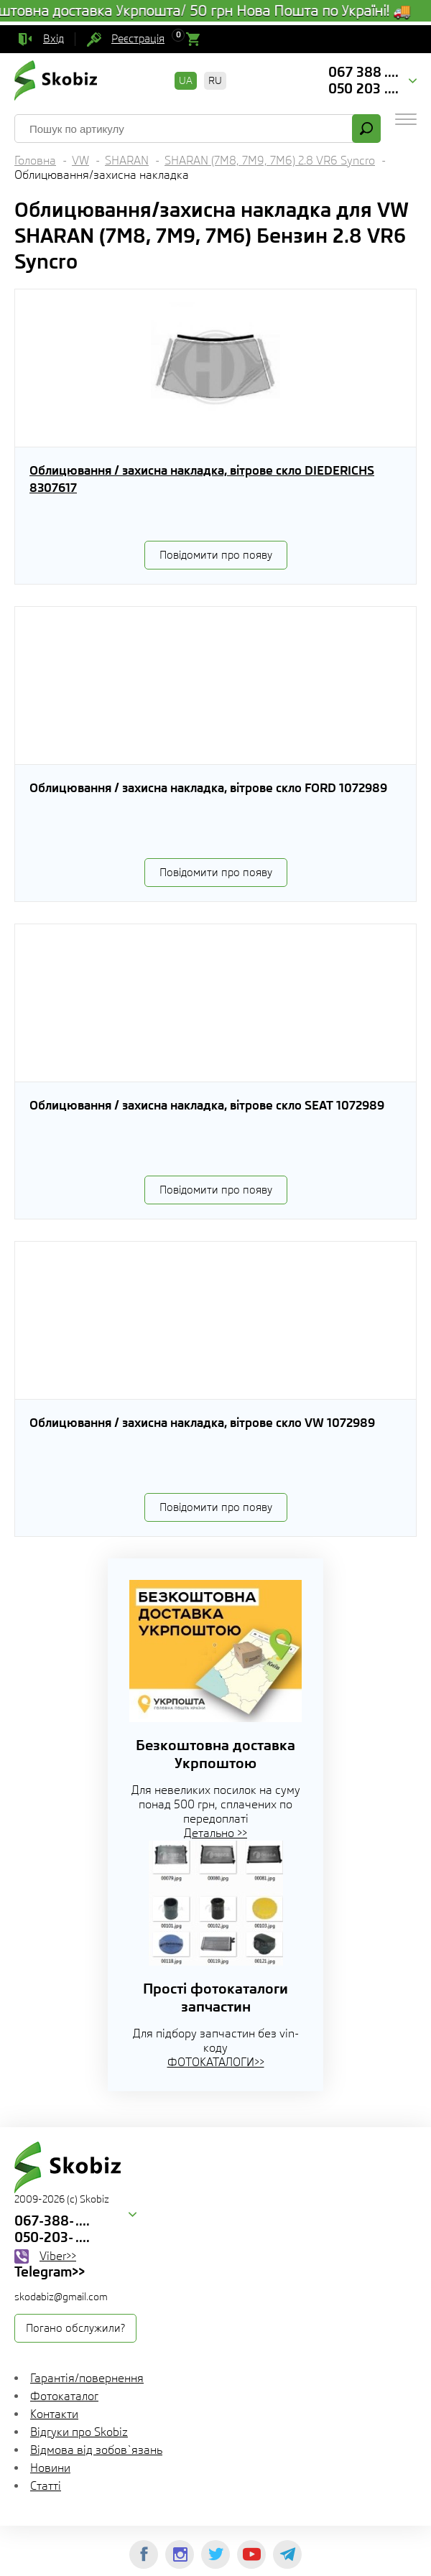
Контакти (54, 2414)
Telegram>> (49, 2271)
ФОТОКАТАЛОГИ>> (215, 2062)
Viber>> (58, 2256)
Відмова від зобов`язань (96, 2450)
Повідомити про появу (215, 555)
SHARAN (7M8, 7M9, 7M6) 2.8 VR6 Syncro (269, 160)
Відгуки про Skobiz (79, 2432)
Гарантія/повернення (87, 2378)
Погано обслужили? (75, 2328)
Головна (35, 160)
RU (215, 80)
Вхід (53, 38)
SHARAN (127, 160)
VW (80, 160)
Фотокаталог (64, 2396)
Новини (50, 2468)
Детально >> (215, 1833)
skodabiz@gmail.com (61, 2296)
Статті (45, 2486)
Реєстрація (137, 38)
